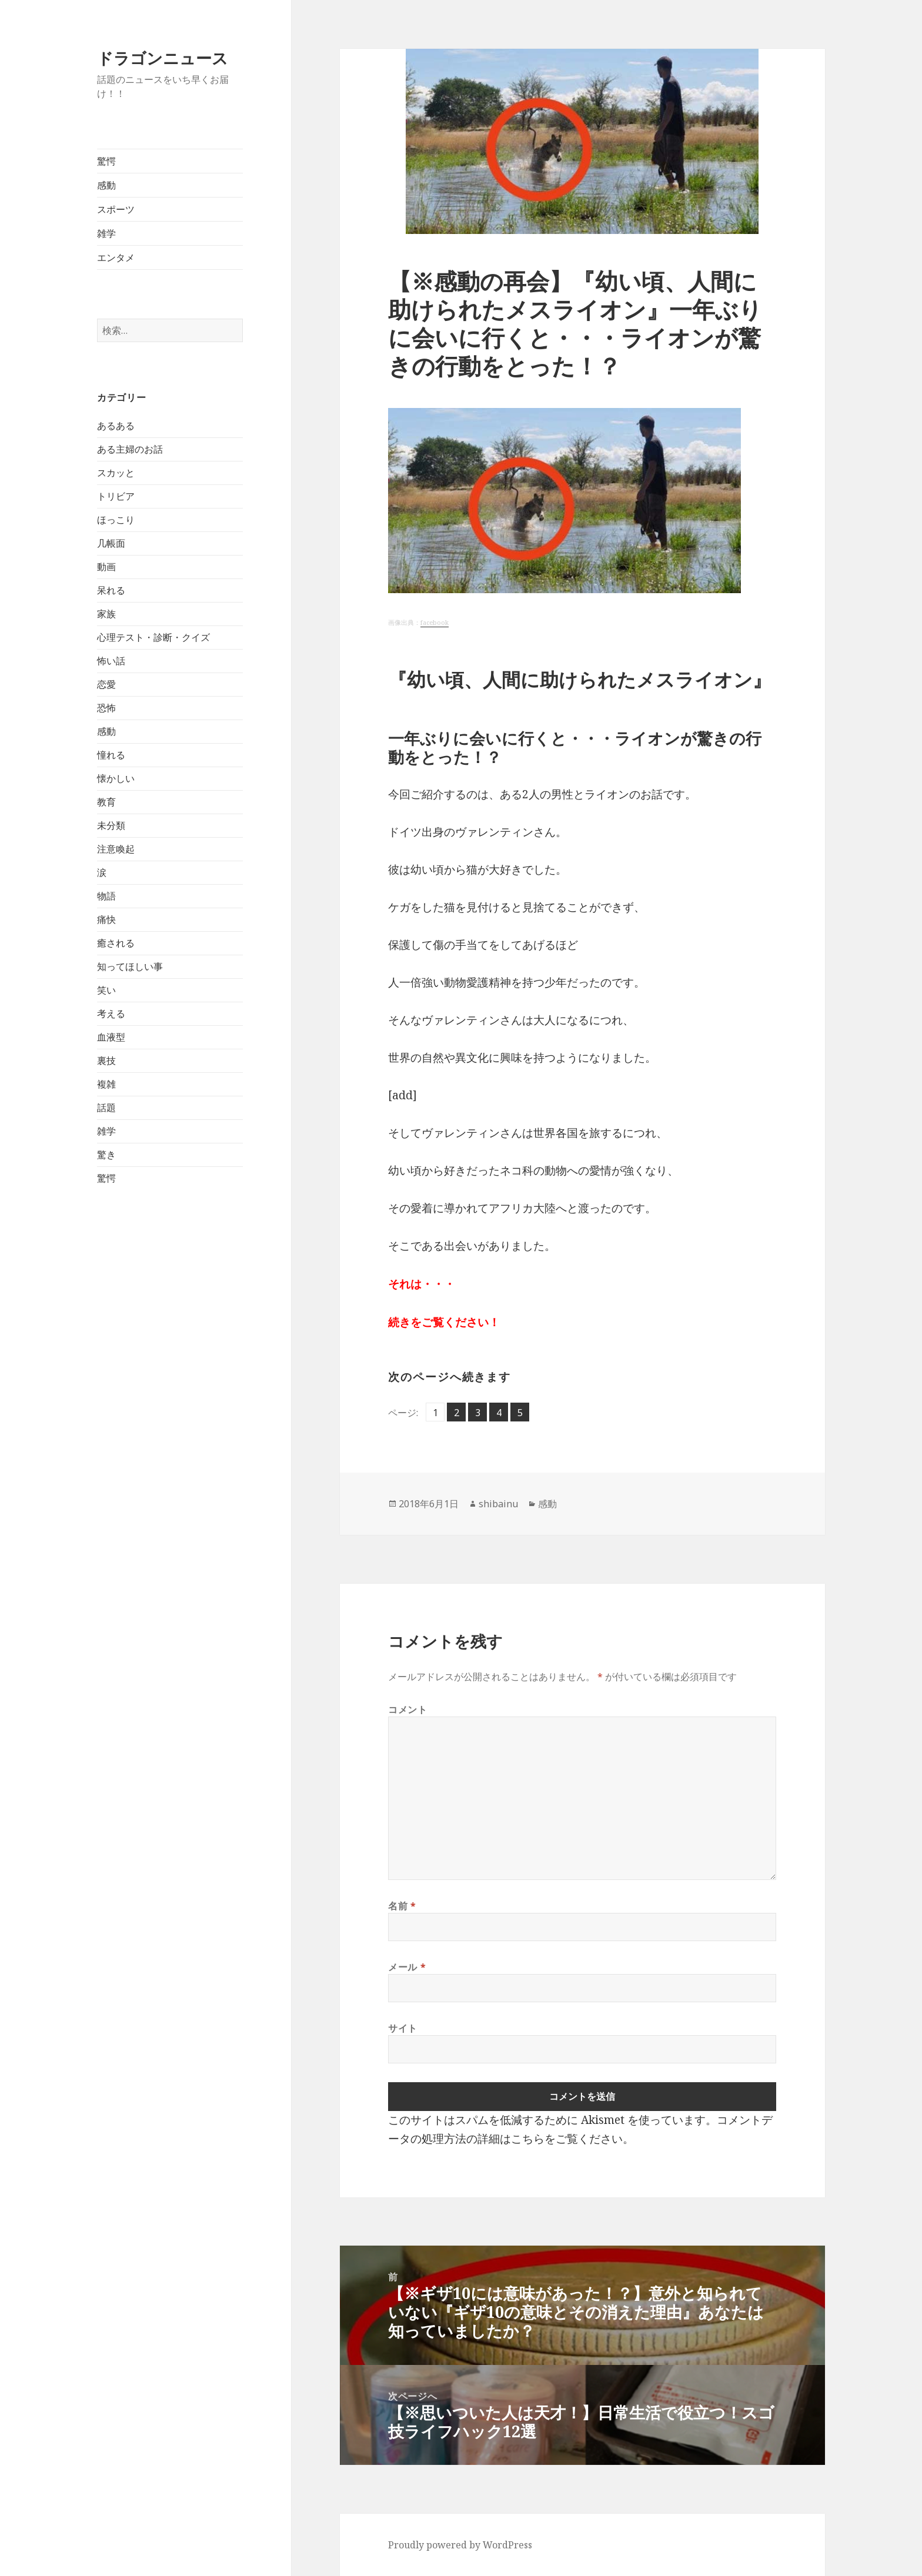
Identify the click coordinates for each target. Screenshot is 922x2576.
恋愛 (106, 684)
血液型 (111, 1037)
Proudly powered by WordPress (460, 2544)
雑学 (106, 233)
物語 (106, 895)
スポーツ (116, 209)
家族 (106, 613)
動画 (106, 566)
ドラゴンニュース (162, 58)
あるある (116, 425)
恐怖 (106, 707)
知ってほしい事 (130, 966)
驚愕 (106, 161)
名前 (402, 1905)
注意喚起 (116, 848)
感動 (106, 185)
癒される (116, 942)
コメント (407, 1709)
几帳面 (111, 543)
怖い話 (111, 660)
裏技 (106, 1060)
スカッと (116, 472)
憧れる (111, 754)
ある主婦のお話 (130, 449)
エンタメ (116, 257)
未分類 (111, 825)
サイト (402, 2028)
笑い (106, 989)
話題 (106, 1107)
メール (407, 1967)
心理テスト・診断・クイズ (153, 637)
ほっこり (116, 519)
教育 (106, 801)
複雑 (106, 1084)
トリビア (116, 496)
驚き (106, 1154)
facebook (434, 622)
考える (111, 1013)
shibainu (498, 1503)
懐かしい (116, 778)
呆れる (111, 590)
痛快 (106, 919)
